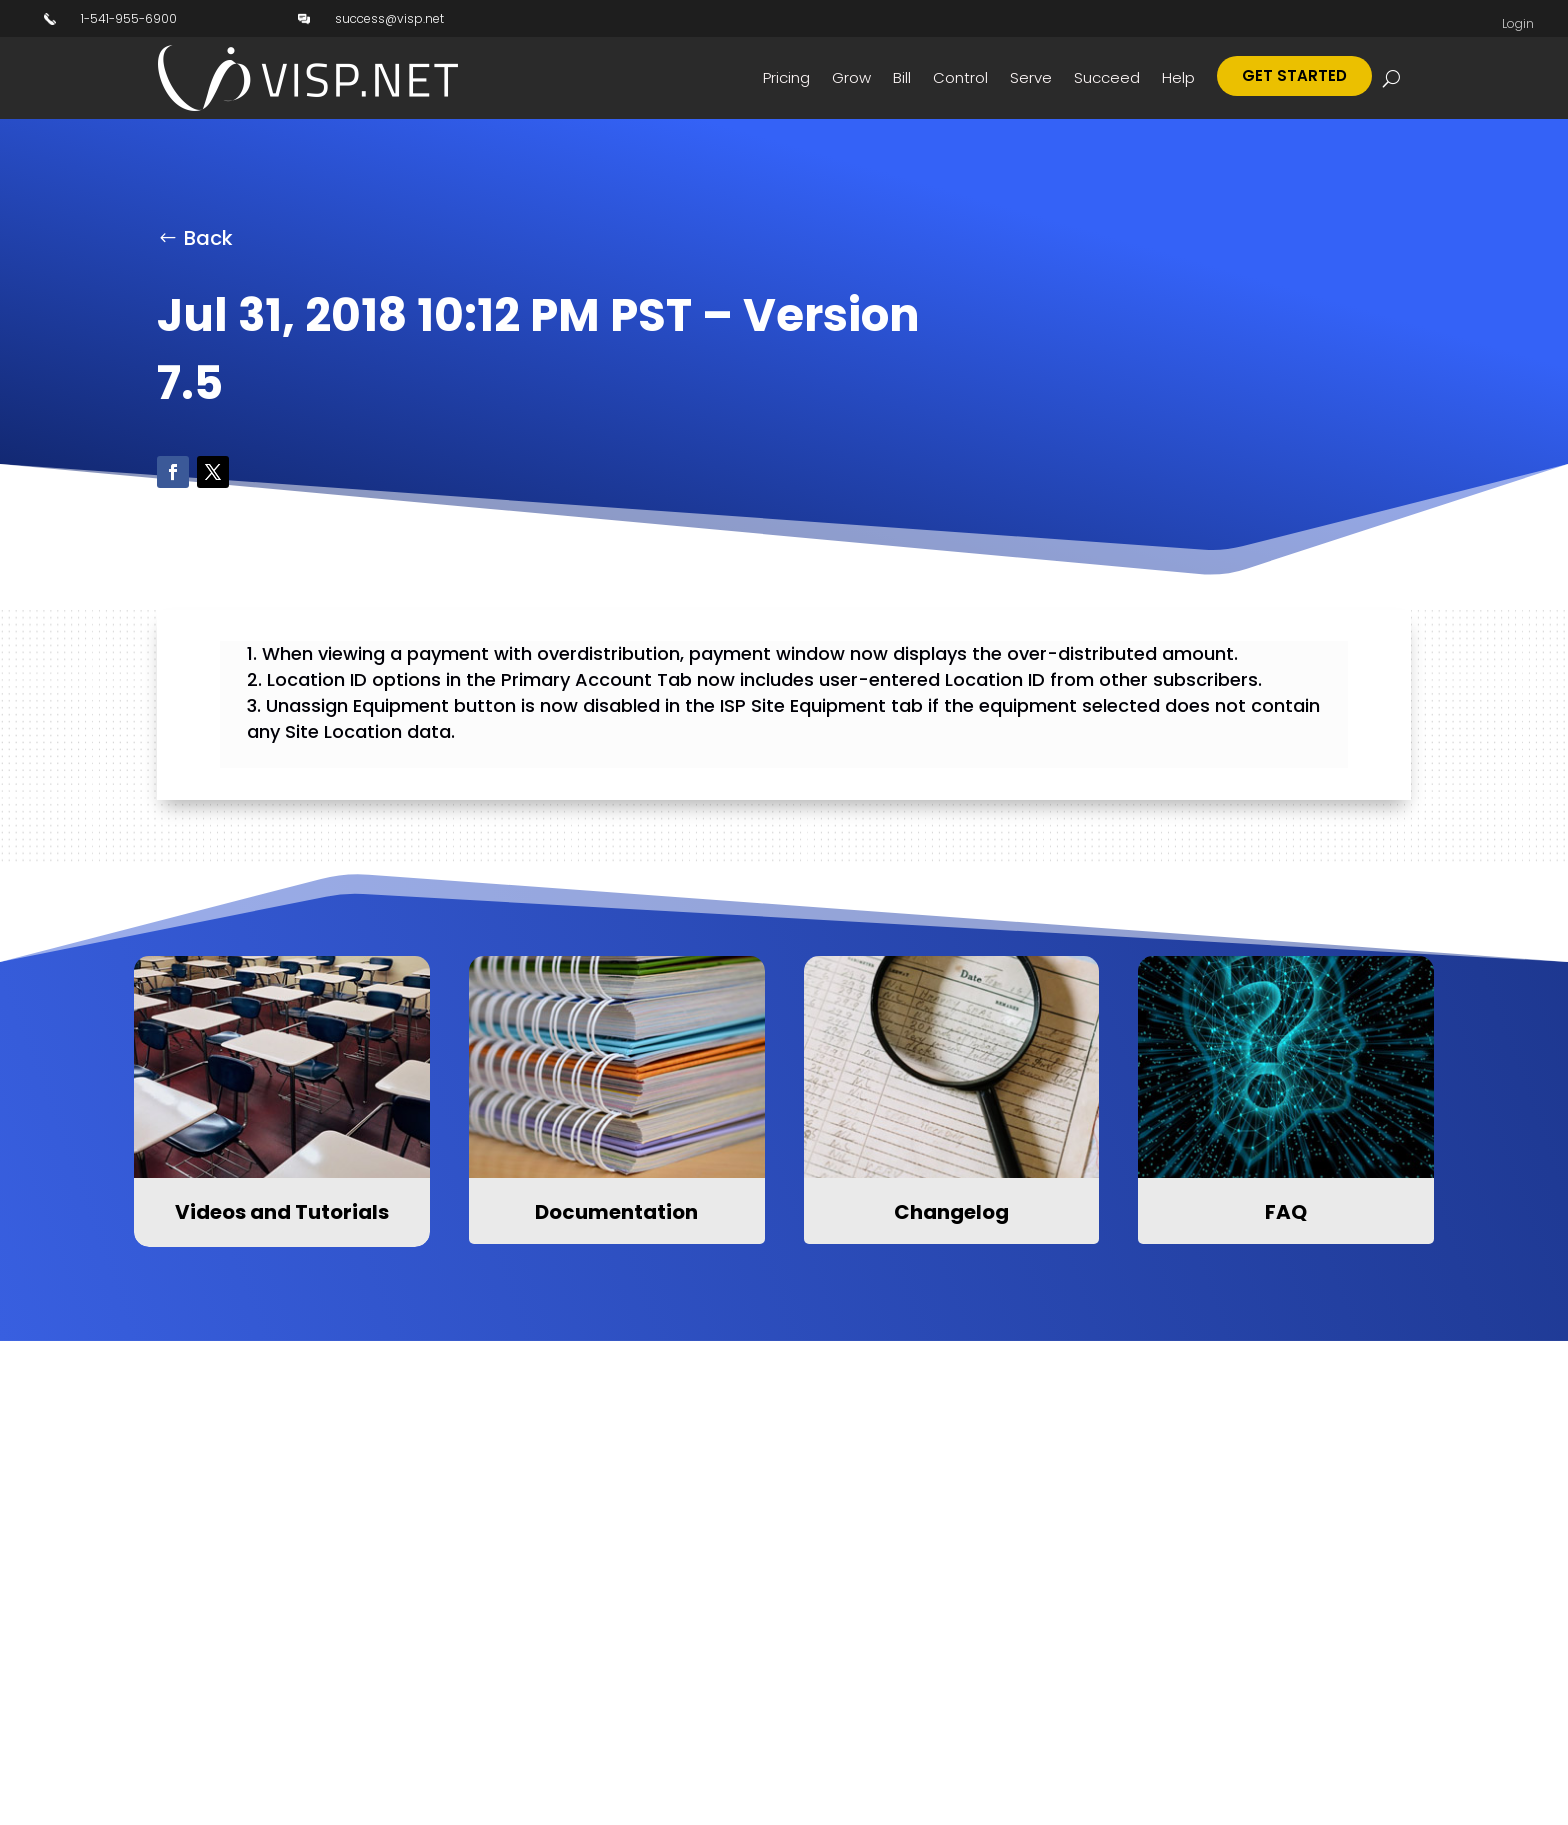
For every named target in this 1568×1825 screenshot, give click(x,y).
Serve (1031, 77)
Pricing (786, 77)
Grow (851, 77)
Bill (902, 77)
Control (960, 77)
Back (208, 238)
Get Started (1294, 75)
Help (1178, 77)
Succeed (1107, 77)
